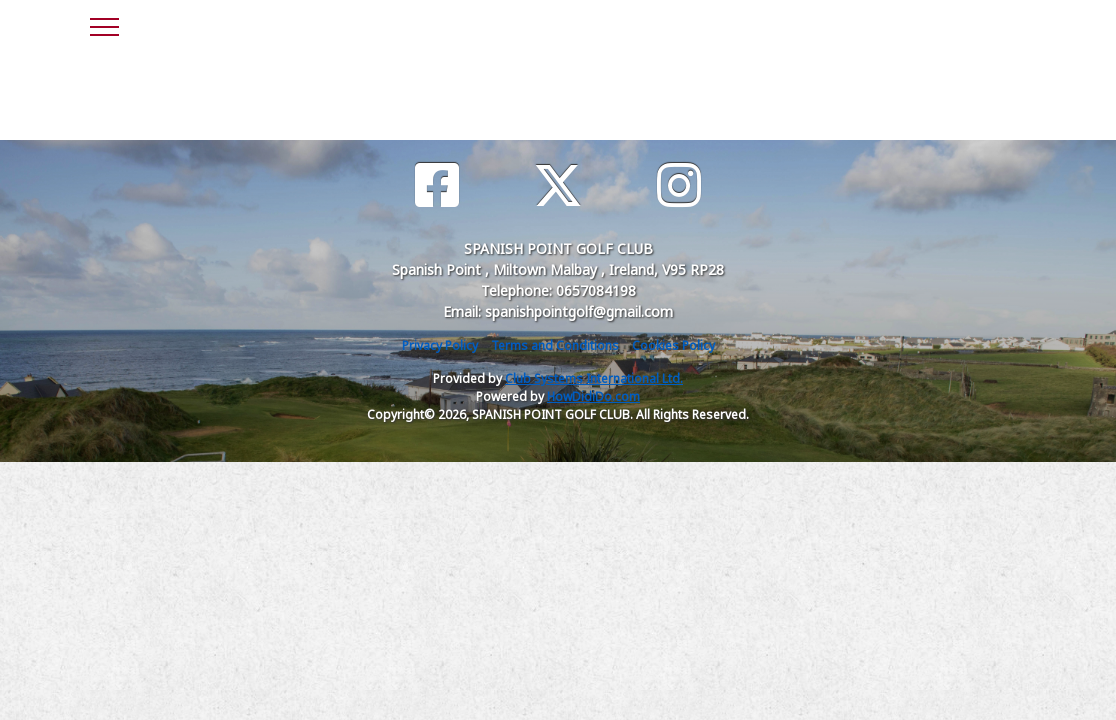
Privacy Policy (440, 345)
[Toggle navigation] (103, 24)
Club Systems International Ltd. (594, 378)
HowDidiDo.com (593, 396)
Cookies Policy (673, 345)
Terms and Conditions (555, 345)
